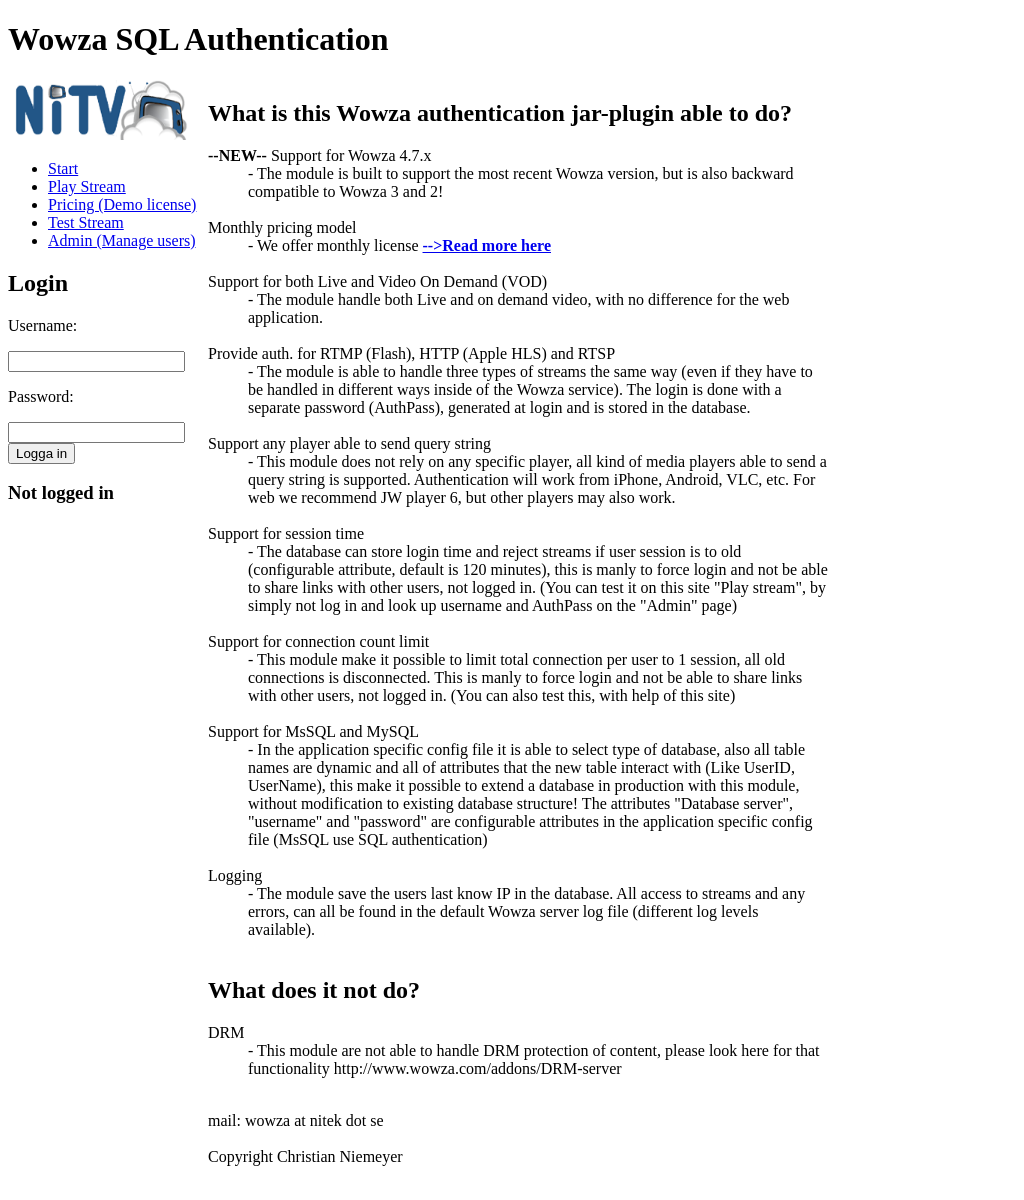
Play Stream (87, 186)
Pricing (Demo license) (122, 204)
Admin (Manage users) (122, 240)
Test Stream (86, 222)
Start (63, 168)
